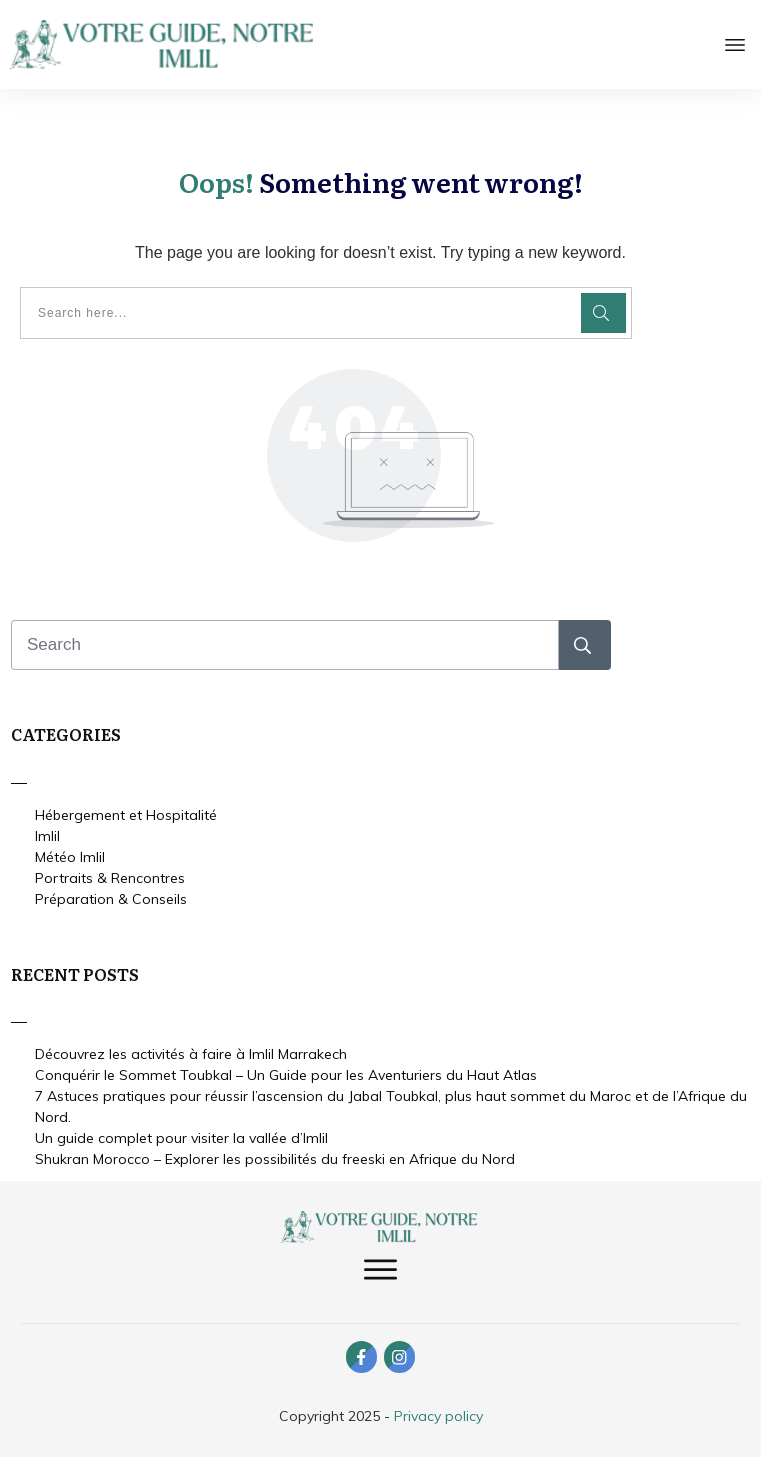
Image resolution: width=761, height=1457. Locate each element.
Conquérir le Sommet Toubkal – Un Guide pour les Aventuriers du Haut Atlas (286, 1073)
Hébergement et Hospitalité (126, 812)
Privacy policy (438, 1414)
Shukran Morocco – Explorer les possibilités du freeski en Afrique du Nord (275, 1157)
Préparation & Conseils (111, 896)
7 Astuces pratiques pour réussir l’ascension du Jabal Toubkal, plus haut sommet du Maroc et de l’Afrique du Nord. (391, 1104)
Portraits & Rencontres (110, 875)
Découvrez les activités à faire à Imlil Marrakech (191, 1052)
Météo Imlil (70, 854)
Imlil (47, 833)
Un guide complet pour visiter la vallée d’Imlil (181, 1136)
